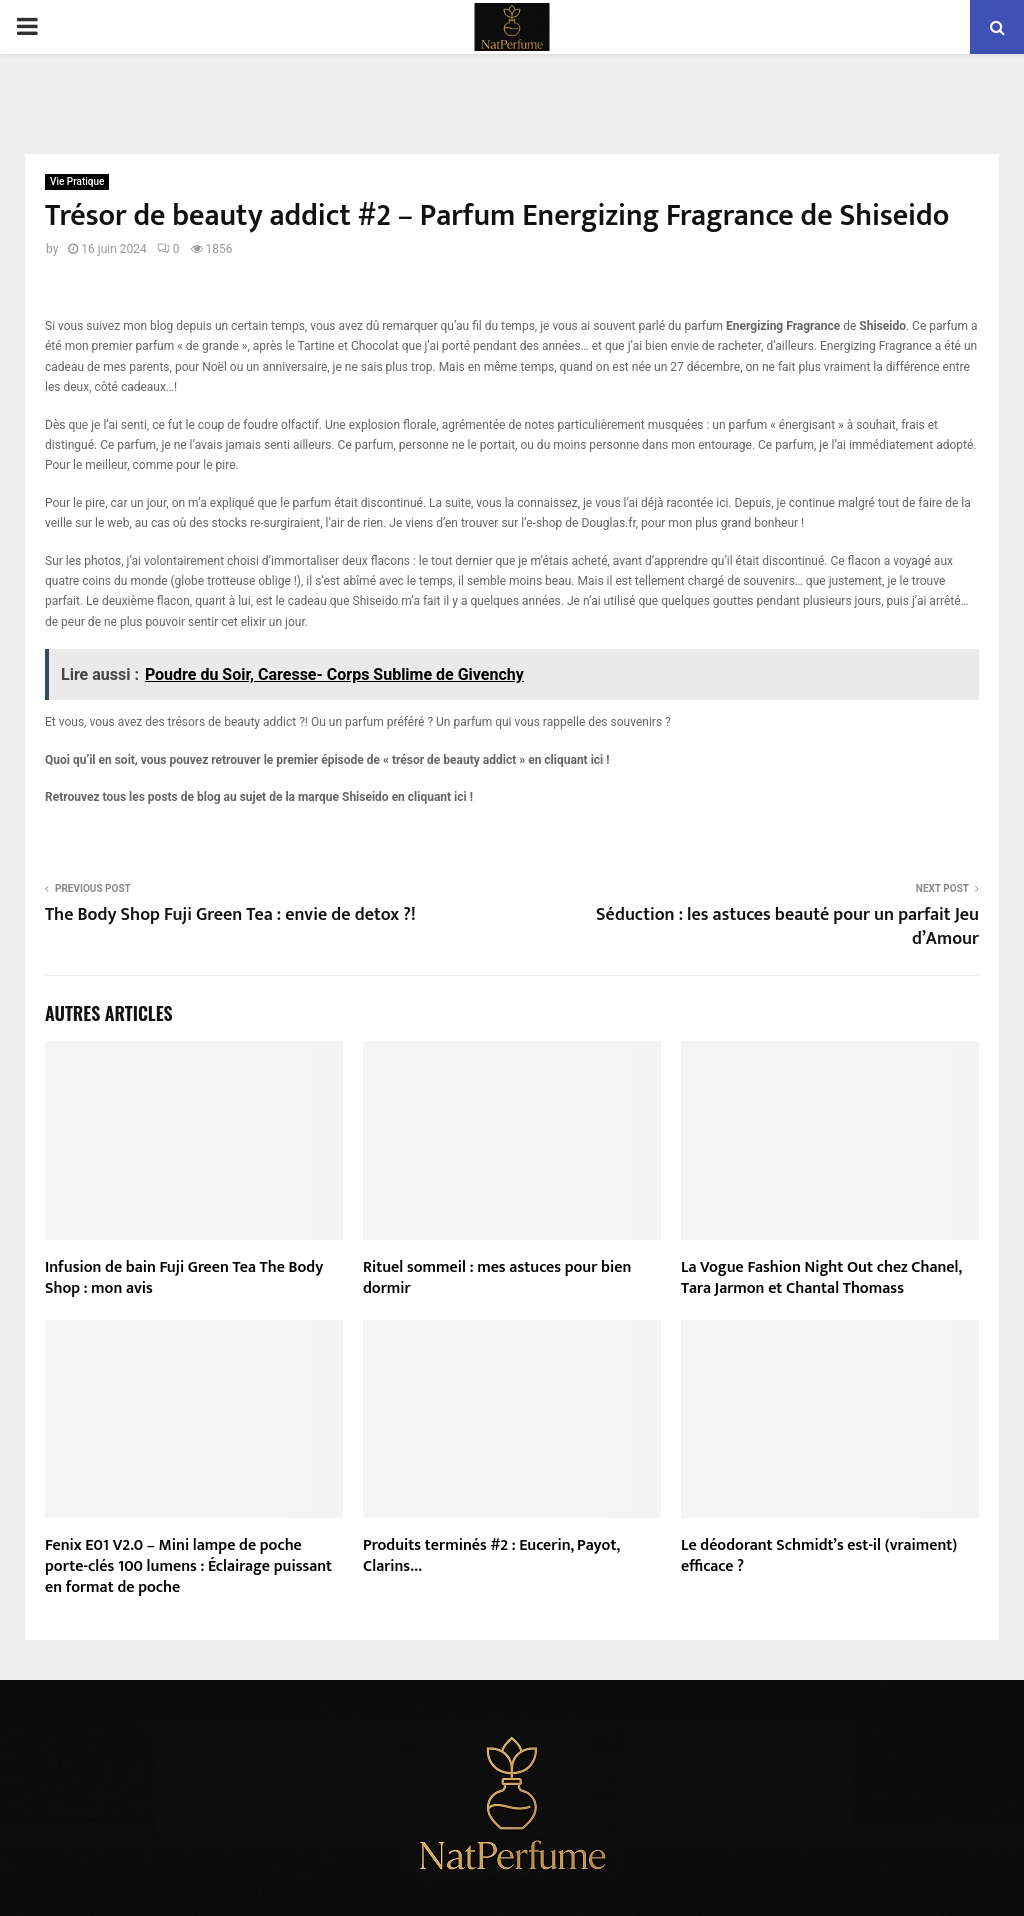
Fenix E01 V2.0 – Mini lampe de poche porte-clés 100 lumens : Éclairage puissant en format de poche (188, 1566)
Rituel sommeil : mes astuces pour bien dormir (497, 1278)
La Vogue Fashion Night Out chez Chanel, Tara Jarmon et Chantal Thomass (821, 1278)
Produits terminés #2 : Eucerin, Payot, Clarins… (491, 1556)
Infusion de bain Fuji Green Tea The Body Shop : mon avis (184, 1278)
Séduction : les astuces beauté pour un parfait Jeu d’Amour (787, 927)
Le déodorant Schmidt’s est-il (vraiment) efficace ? (819, 1556)
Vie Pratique (77, 181)
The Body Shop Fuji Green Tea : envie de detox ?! (230, 915)
